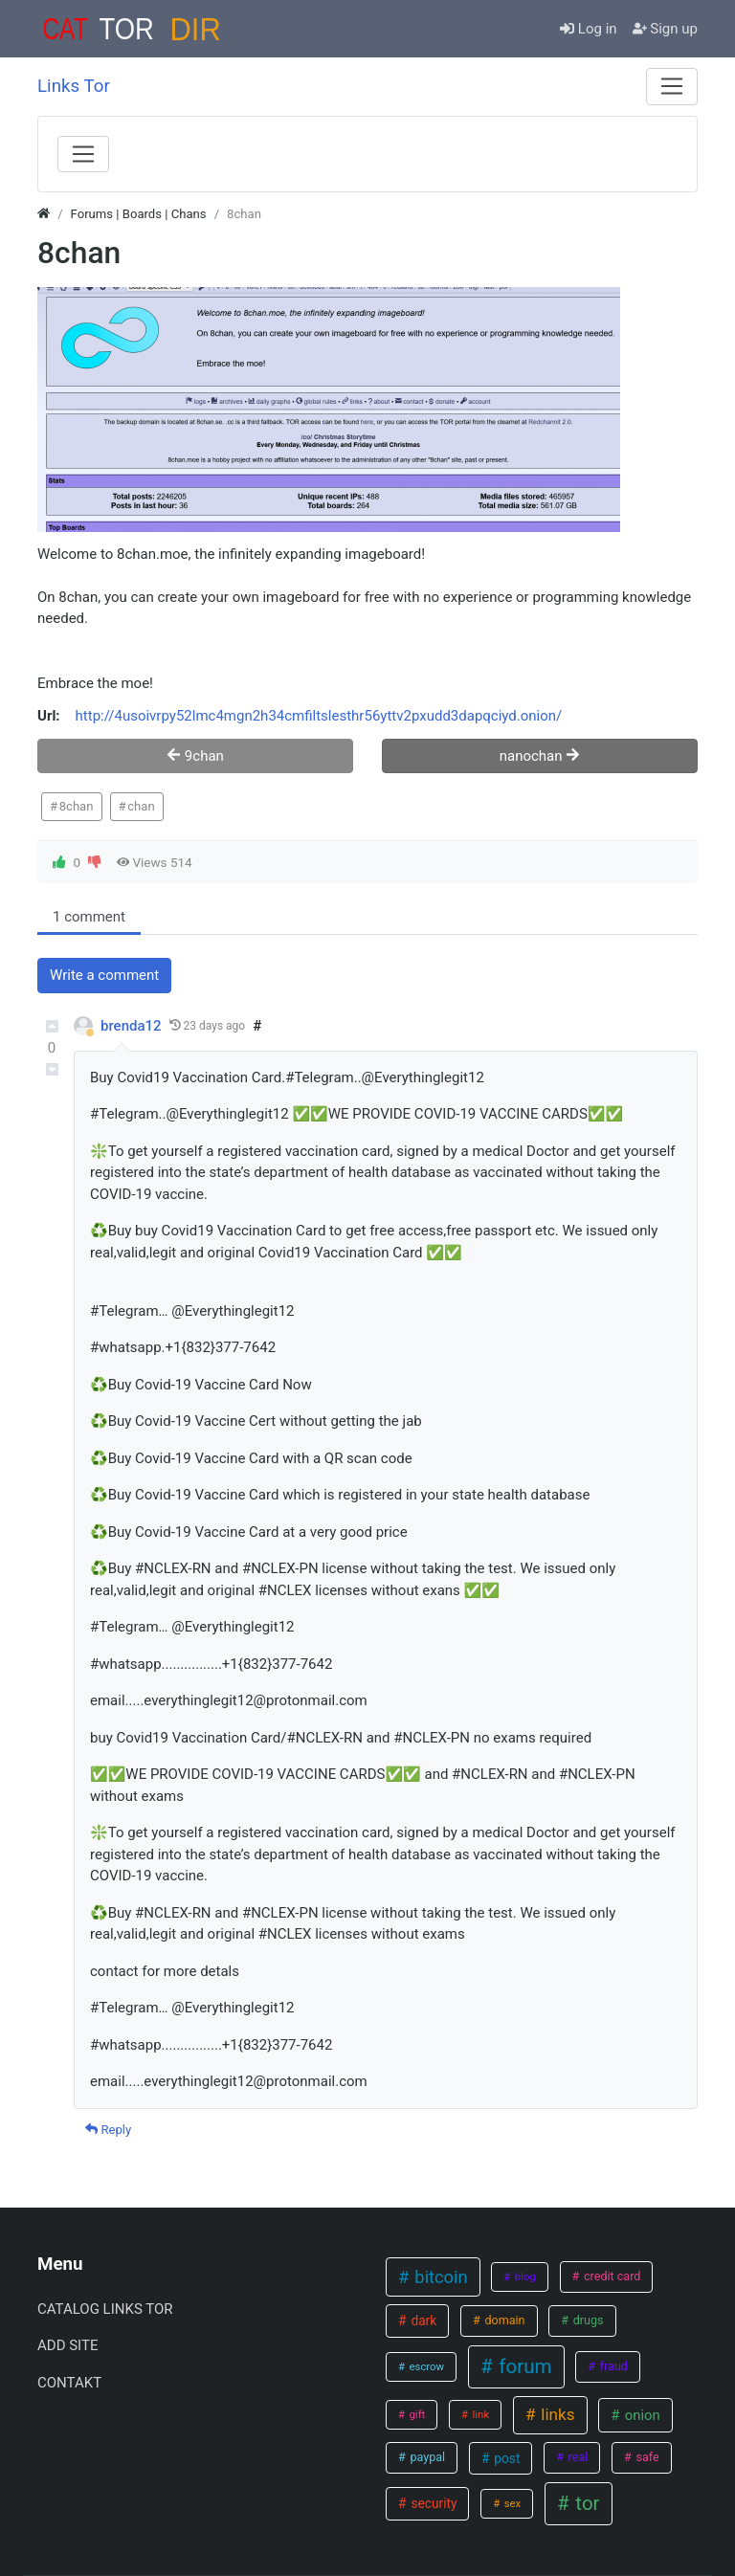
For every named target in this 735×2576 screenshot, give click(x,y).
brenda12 (131, 1025)
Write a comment (104, 975)
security (432, 2503)
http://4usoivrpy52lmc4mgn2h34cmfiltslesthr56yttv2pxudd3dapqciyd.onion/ (319, 715)
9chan (195, 756)
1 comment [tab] (89, 916)
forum (522, 2366)
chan (140, 806)
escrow (426, 2366)
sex (511, 2503)
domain (502, 2320)
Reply (108, 2129)
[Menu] (672, 86)
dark (422, 2320)
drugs (587, 2320)
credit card (611, 2276)
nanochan (540, 756)
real (576, 2457)
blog (524, 2276)
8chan (76, 806)
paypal (426, 2457)
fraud (612, 2366)
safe (645, 2457)
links (556, 2414)
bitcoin (439, 2277)
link (479, 2414)
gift (416, 2414)
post (505, 2458)
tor (584, 2503)
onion (640, 2415)
